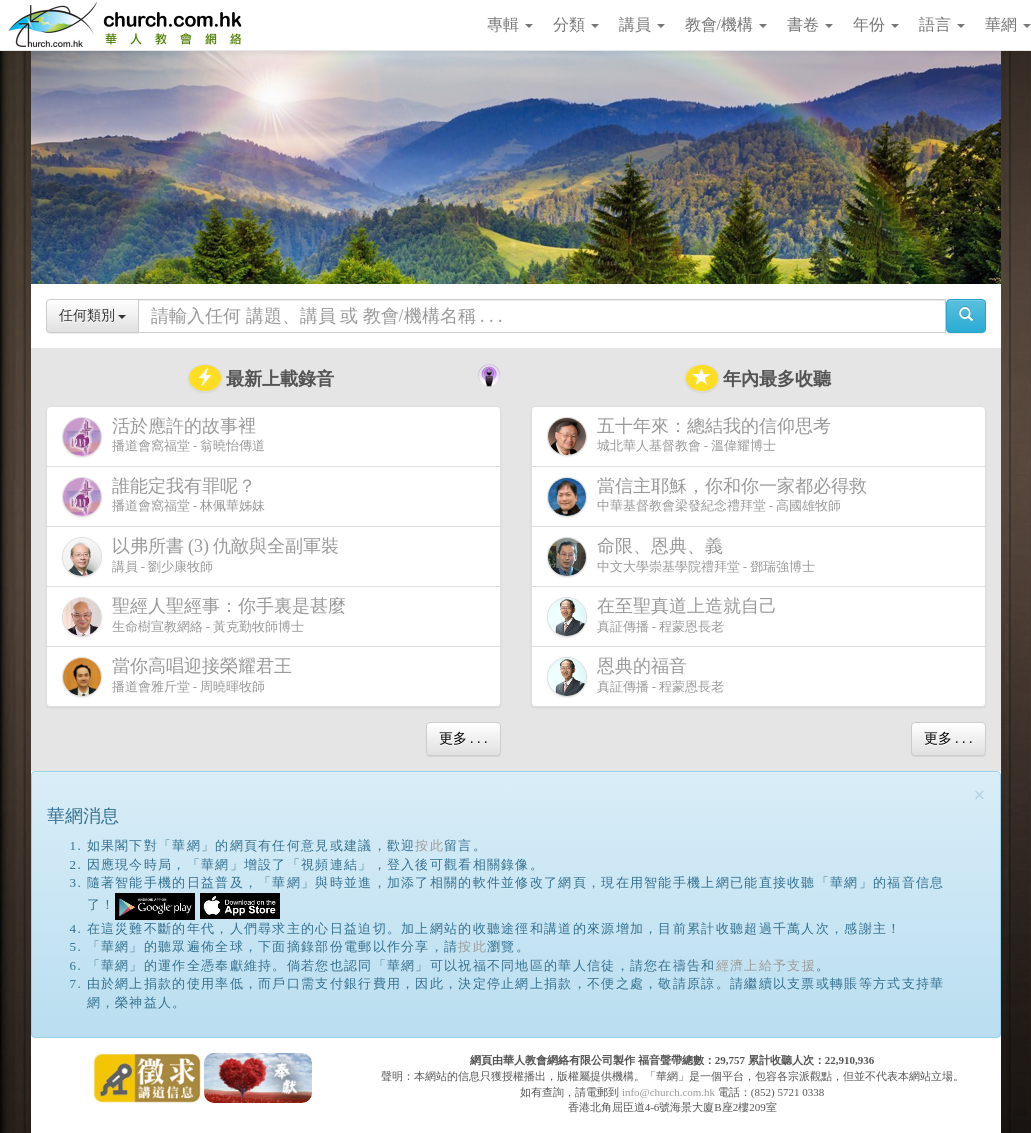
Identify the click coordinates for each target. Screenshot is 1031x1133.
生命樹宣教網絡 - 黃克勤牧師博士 (208, 616)
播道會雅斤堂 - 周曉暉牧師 (181, 676)
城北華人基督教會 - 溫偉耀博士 (693, 436)
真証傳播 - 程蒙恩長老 (666, 616)
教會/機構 (726, 24)
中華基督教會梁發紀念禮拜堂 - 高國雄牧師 (711, 496)
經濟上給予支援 (766, 965)
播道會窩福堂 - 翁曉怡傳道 (164, 436)
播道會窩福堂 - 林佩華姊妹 (164, 496)
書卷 (810, 24)
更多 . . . (463, 738)
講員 (642, 24)
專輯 (510, 24)
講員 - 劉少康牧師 (205, 556)
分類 (576, 24)
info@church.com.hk (668, 1092)
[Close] (980, 795)
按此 (429, 845)
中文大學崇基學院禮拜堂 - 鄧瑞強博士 (681, 556)
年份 (876, 24)
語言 (942, 24)
